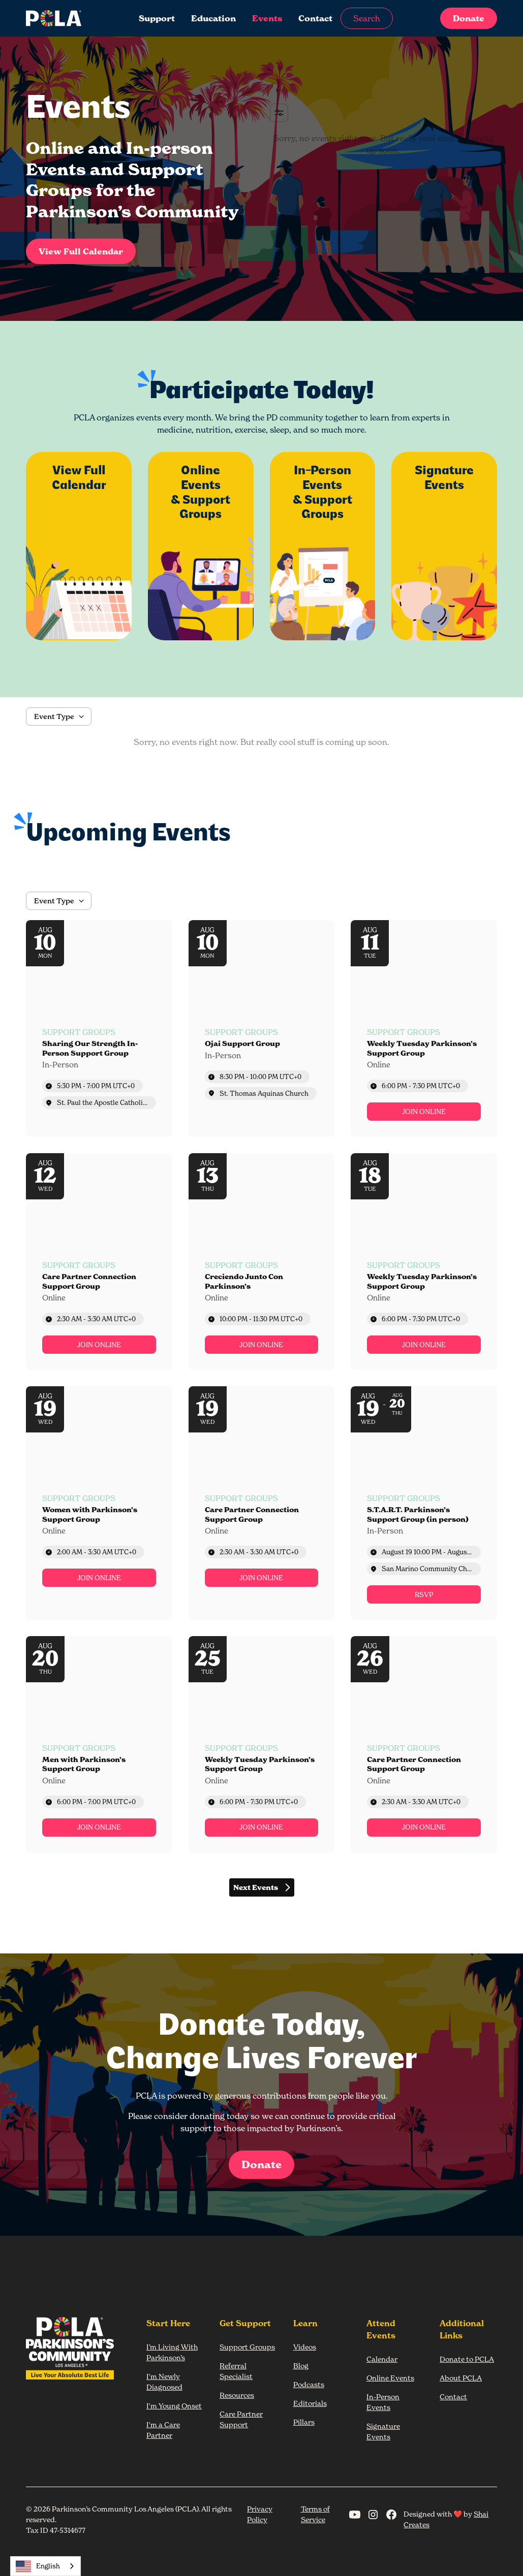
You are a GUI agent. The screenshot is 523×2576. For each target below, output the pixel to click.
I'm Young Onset (174, 2405)
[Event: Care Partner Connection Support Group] (99, 1261)
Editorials (310, 2403)
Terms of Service (315, 2514)
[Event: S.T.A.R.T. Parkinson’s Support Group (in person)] (424, 1503)
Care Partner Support (241, 2419)
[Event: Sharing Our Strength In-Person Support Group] (99, 1028)
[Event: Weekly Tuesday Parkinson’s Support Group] (424, 1028)
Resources (237, 2395)
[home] (62, 18)
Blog (301, 2365)
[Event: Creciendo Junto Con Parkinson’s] (261, 1261)
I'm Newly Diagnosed (164, 2381)
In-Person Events (382, 2401)
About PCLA (461, 2377)
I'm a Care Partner (163, 2429)
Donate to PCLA (467, 2359)
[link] (423, 1111)
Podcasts (308, 2384)
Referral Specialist (236, 2371)
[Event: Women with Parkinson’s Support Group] (99, 1503)
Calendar (381, 2359)
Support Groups (247, 2346)
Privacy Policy (259, 2514)
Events (267, 18)
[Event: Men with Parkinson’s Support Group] (99, 1744)
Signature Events (383, 2431)
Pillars (304, 2422)
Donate (468, 18)
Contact (315, 18)
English (38, 2566)
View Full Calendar (81, 251)
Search (366, 18)
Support (157, 18)
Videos (304, 2346)
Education (213, 18)
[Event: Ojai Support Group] (261, 1028)
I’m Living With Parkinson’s (172, 2352)
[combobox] (45, 2566)
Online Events (390, 2377)
